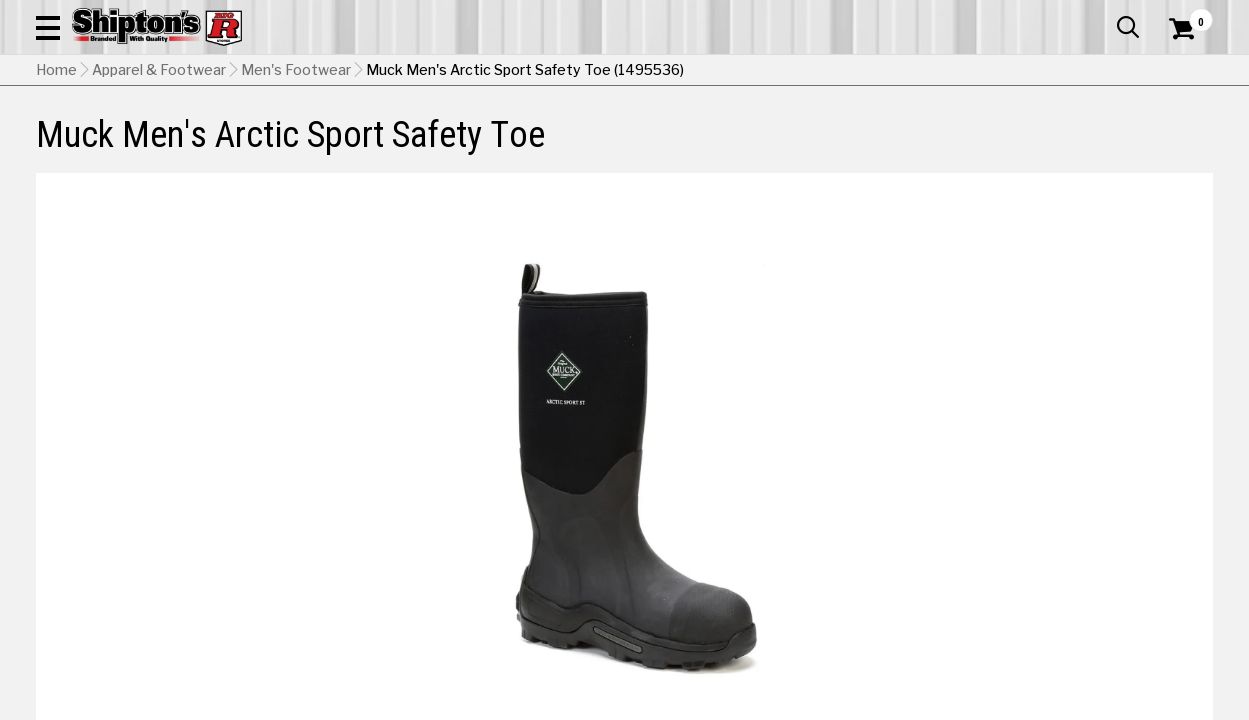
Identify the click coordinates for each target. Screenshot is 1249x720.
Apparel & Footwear (112, 146)
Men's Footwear (296, 195)
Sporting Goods (1088, 146)
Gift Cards (1013, 15)
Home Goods (563, 146)
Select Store (1072, 568)
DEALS (1186, 146)
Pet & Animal (968, 146)
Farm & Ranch (448, 146)
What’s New (1101, 15)
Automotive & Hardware (291, 146)
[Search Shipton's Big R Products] (566, 72)
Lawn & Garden (849, 146)
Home (56, 195)
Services (1185, 15)
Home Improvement (702, 146)
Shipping (849, 568)
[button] (702, 72)
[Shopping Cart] (1179, 72)
